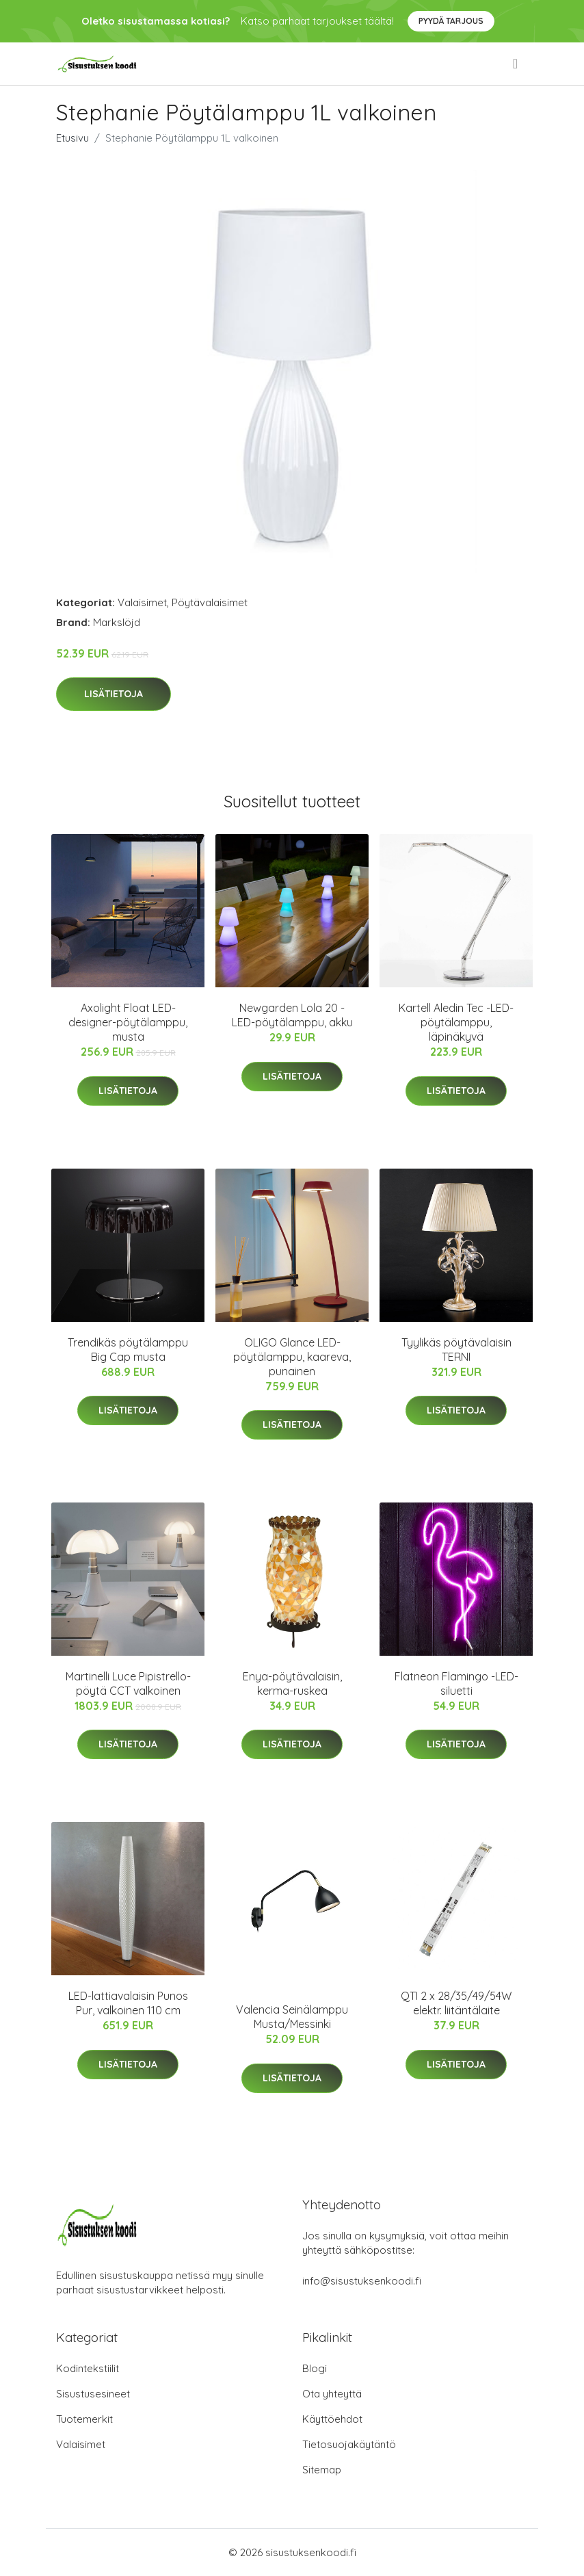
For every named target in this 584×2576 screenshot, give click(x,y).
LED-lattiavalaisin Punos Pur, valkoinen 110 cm (128, 2003)
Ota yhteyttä (332, 2393)
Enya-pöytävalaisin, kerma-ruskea (292, 1683)
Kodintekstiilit (87, 2368)
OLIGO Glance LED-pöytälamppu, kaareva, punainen (292, 1357)
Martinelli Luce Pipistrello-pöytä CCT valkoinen (128, 1683)
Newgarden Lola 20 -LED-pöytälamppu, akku (292, 1015)
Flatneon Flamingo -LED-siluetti (456, 1683)
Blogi (314, 2368)
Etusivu (72, 137)
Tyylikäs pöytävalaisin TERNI (456, 1350)
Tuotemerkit (84, 2418)
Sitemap (321, 2469)
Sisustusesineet (93, 2393)
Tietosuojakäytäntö (349, 2444)
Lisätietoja (113, 694)
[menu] (516, 63)
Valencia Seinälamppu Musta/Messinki (292, 2017)
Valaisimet (142, 602)
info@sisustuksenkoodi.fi (361, 2280)
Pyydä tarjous (451, 21)
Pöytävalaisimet (210, 602)
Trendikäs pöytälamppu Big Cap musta (128, 1350)
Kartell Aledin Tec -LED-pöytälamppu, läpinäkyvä (456, 1022)
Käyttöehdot (332, 2418)
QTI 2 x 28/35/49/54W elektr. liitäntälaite (456, 2003)
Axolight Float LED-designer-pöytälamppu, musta (127, 1022)
